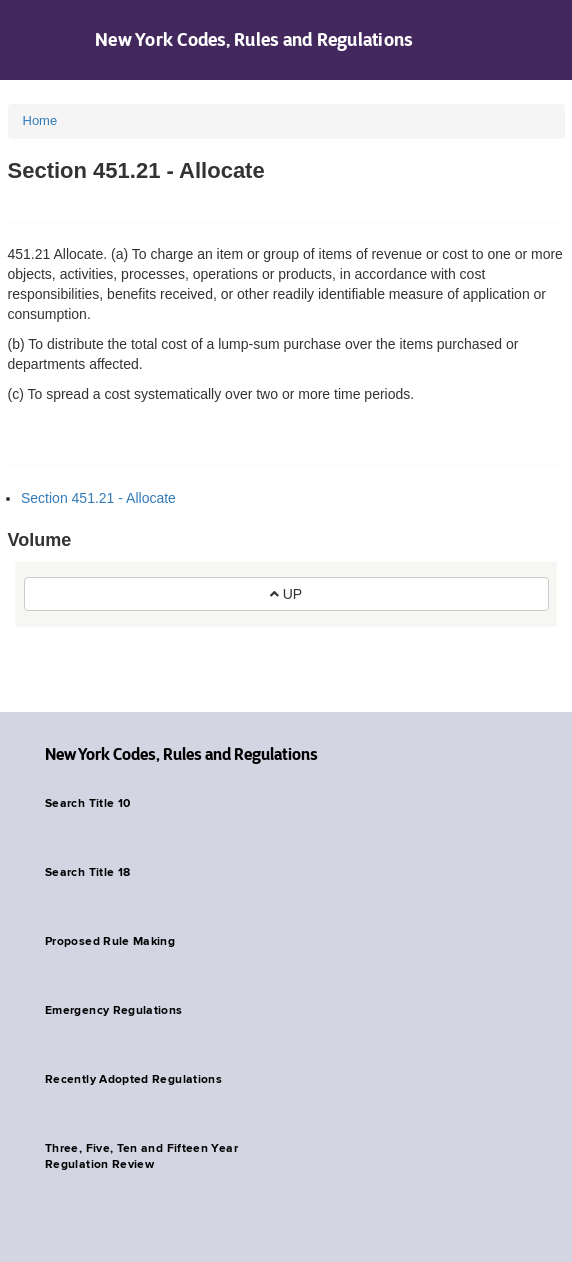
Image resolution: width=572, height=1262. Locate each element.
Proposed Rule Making (110, 942)
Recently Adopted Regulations (133, 1080)
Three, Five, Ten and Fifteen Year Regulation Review (141, 1157)
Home (40, 120)
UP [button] (286, 594)
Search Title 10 (87, 804)
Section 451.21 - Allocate (98, 498)
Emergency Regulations (114, 1011)
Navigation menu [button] (32, 40)
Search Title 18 (87, 873)
